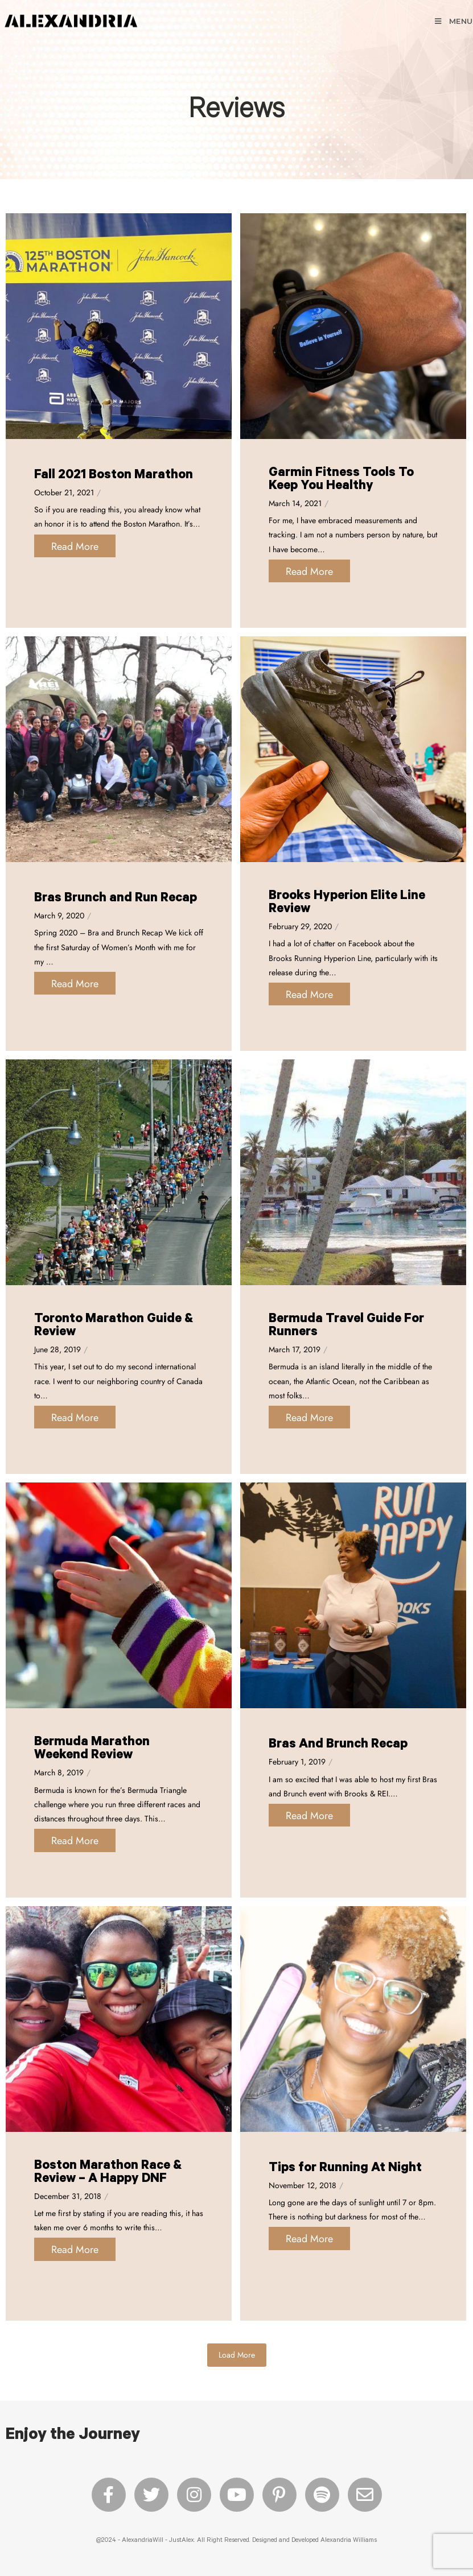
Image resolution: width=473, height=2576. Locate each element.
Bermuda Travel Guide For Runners (346, 1327)
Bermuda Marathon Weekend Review (92, 1750)
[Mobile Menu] (453, 21)
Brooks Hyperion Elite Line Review (347, 904)
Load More (237, 2354)
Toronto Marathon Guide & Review (113, 1327)
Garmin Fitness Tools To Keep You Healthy (341, 480)
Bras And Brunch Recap (338, 1745)
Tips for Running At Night (345, 2169)
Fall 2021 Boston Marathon (113, 476)
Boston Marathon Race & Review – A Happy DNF (108, 2173)
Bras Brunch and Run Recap (115, 899)
